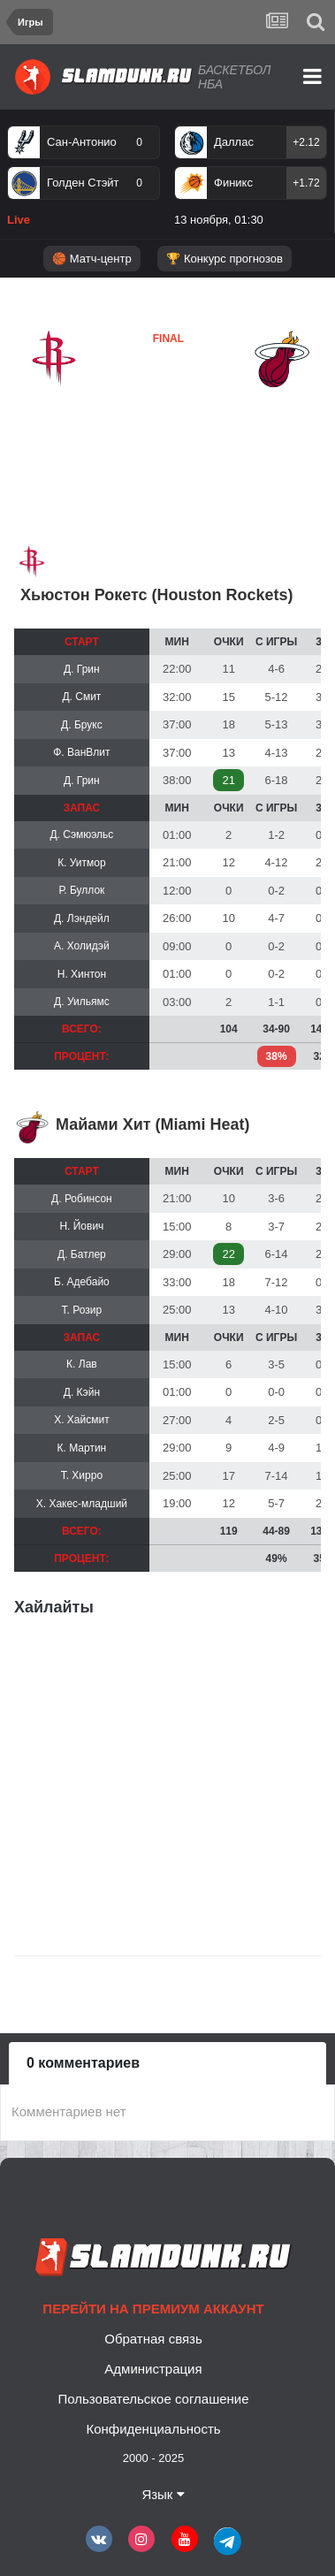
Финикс (233, 182)
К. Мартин (82, 1448)
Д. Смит (81, 696)
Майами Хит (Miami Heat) (153, 1124)
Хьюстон (54, 401)
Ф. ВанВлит (81, 752)
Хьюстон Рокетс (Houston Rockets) (156, 595)
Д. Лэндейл (82, 918)
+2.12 (306, 142)
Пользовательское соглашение (152, 2398)
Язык (162, 2494)
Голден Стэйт (83, 182)
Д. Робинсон (81, 1199)
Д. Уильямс (82, 1001)
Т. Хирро (82, 1475)
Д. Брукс (82, 725)
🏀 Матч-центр (91, 258)
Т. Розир (82, 1310)
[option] (83, 179)
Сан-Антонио (82, 142)
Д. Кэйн (82, 1392)
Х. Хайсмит (82, 1420)
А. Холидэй (82, 946)
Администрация (153, 2368)
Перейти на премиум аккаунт (152, 2308)
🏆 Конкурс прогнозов (224, 258)
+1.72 (306, 183)
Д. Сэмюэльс (81, 834)
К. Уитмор (81, 863)
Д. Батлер (81, 1254)
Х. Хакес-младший (81, 1504)
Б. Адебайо (82, 1282)
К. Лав (81, 1364)
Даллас (234, 142)
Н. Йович (81, 1226)
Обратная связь (153, 2338)
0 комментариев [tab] (83, 2062)
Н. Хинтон (81, 974)
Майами (125, 401)
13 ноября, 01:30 (218, 219)
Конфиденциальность (153, 2428)
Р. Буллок (81, 890)
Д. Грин (82, 669)
